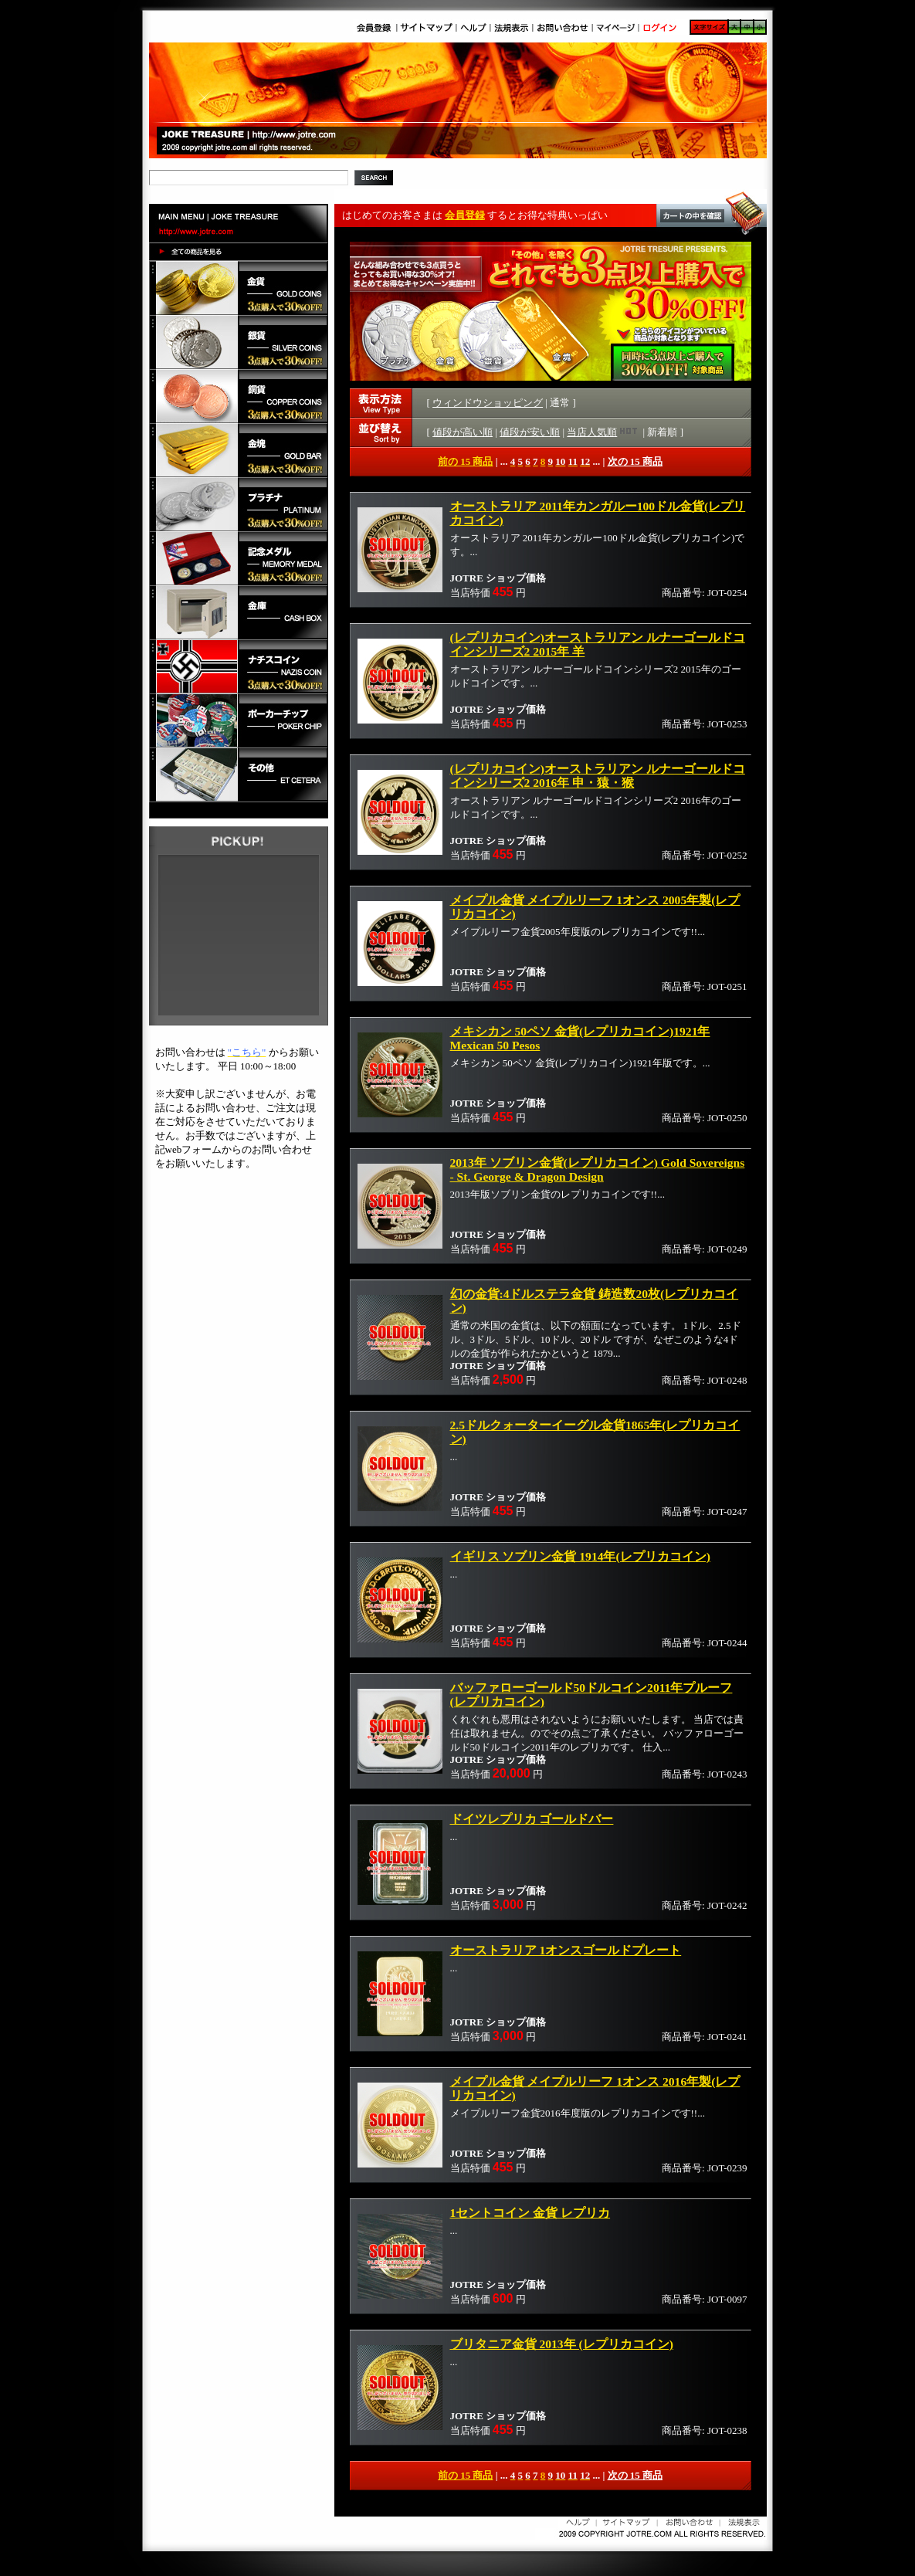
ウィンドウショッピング (487, 402)
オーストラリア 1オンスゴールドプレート (566, 1950)
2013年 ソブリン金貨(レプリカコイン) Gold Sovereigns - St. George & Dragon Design (597, 1169)
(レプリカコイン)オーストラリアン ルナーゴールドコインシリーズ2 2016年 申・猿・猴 (597, 775)
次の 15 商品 (635, 461)
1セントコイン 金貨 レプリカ (530, 2212)
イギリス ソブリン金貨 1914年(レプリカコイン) (580, 1556)
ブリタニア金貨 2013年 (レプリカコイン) (561, 2344)
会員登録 (465, 215)
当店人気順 (603, 432)
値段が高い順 (462, 432)
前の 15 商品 (465, 461)
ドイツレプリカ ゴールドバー (532, 1818)
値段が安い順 (530, 432)
